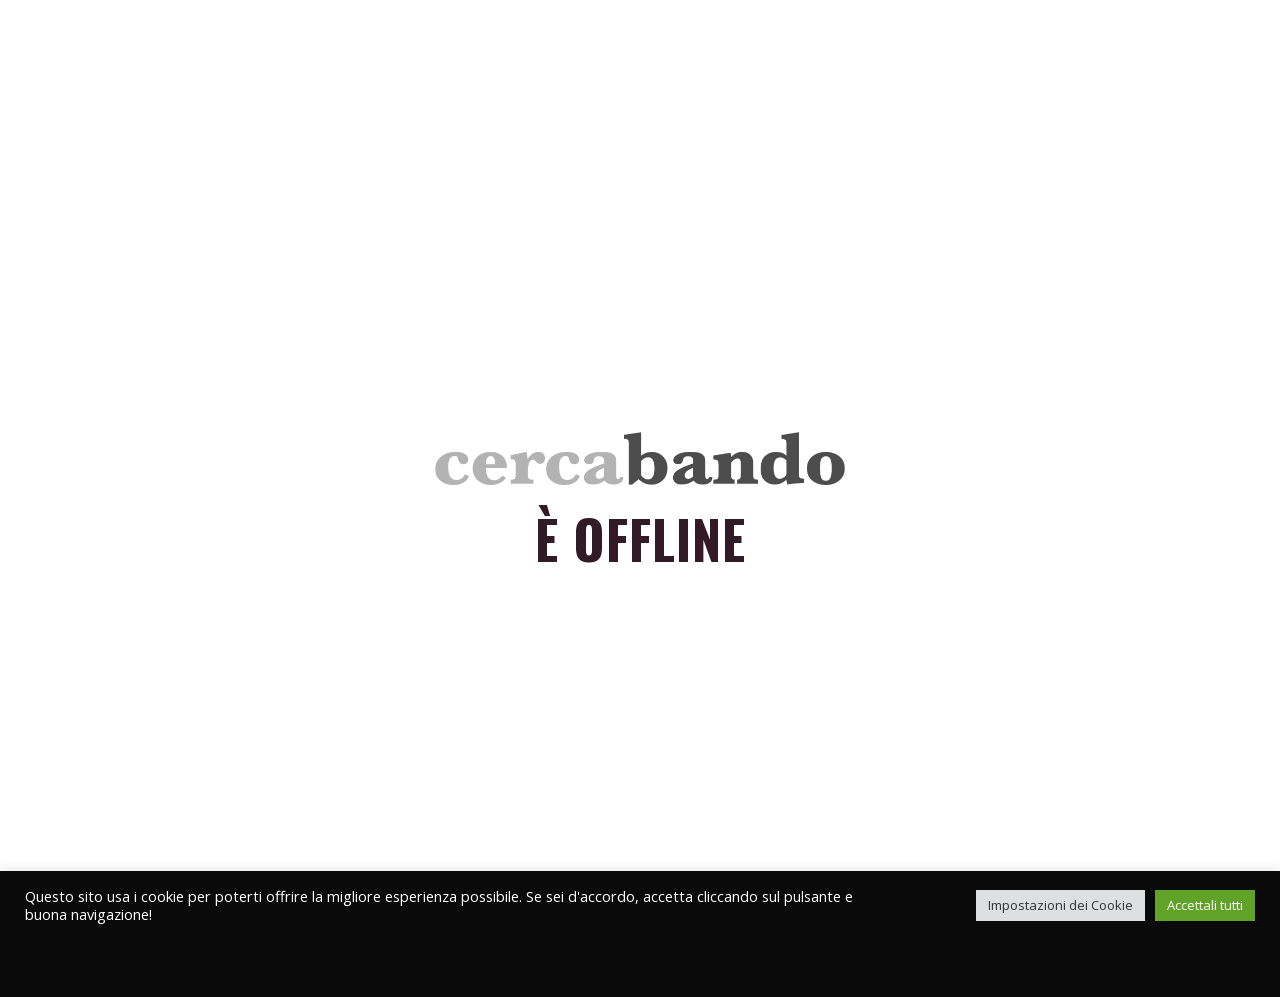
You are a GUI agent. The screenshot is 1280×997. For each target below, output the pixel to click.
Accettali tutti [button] (1205, 905)
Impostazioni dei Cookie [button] (1060, 905)
